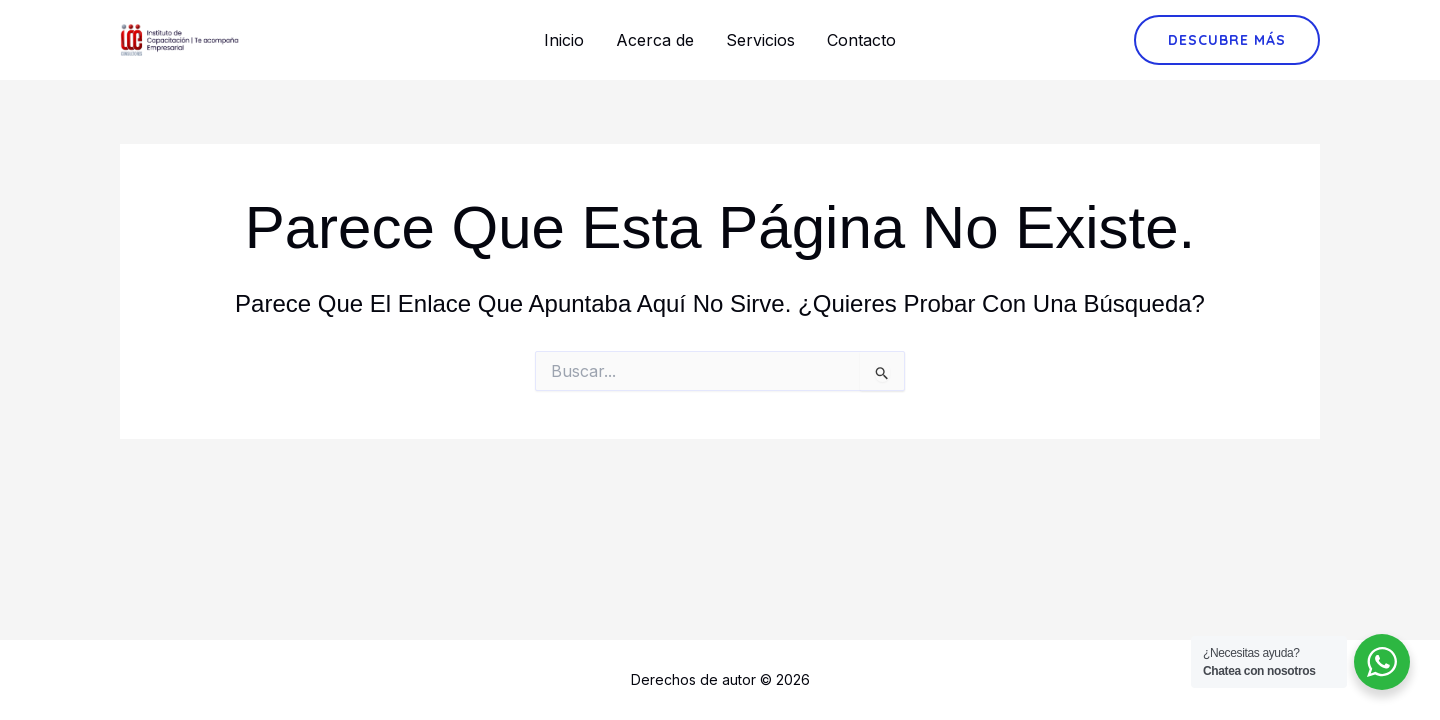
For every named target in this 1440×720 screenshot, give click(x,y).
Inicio (564, 40)
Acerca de (655, 40)
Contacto (861, 40)
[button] (1227, 40)
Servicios (760, 40)
